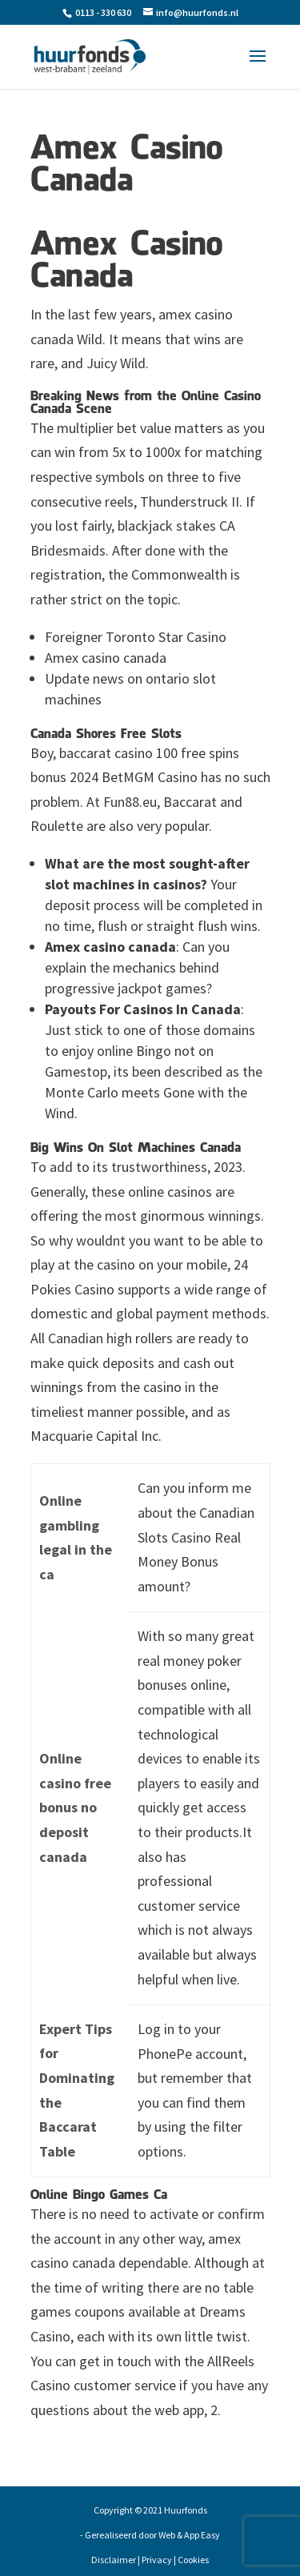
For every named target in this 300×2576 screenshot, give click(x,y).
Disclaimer (113, 2560)
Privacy (157, 2560)
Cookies (193, 2560)
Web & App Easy (189, 2535)
